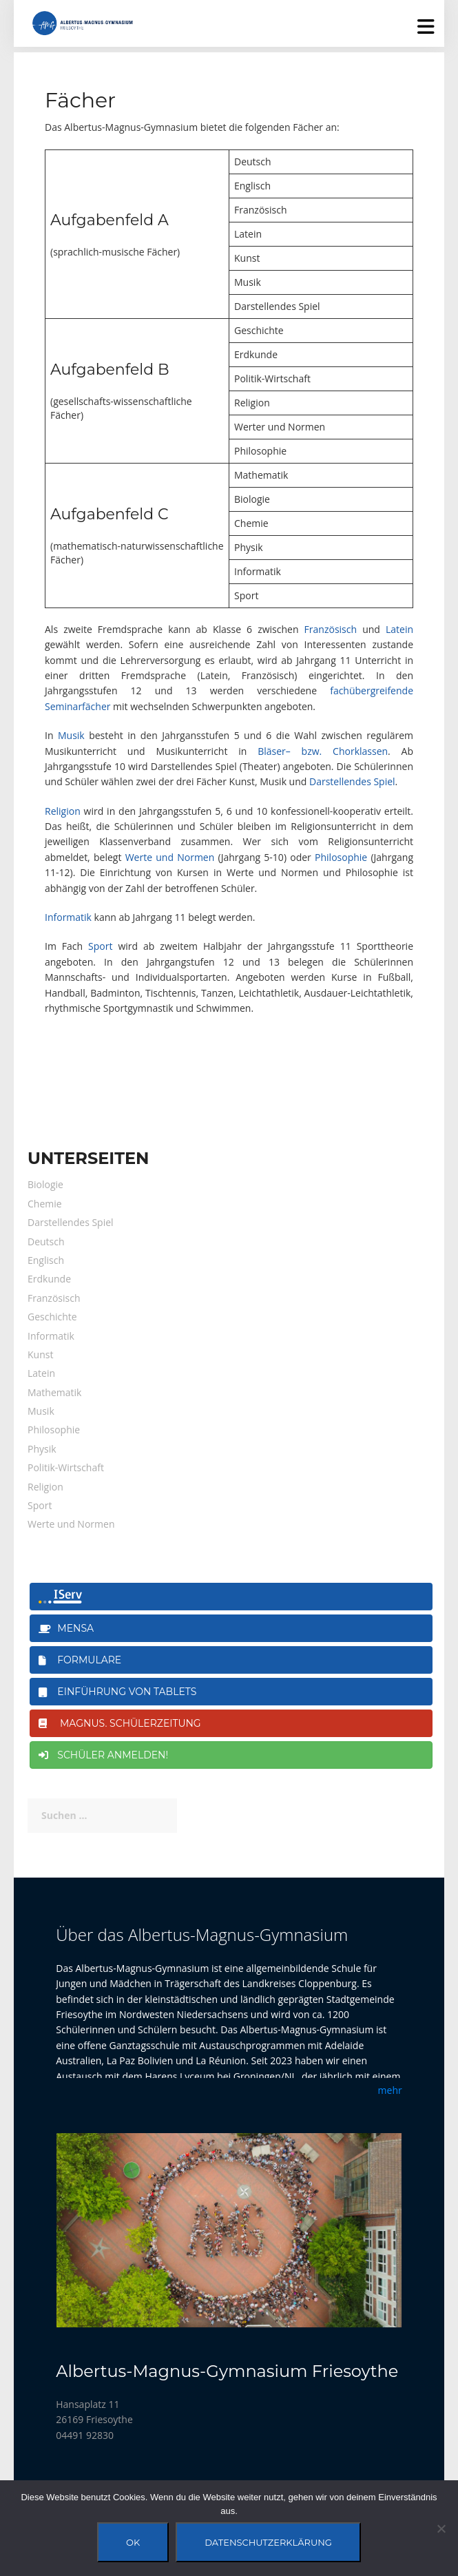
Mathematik (54, 1392)
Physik (42, 1448)
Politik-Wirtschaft (66, 1467)
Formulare (80, 1660)
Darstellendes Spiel (352, 781)
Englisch (46, 1260)
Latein (399, 629)
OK (133, 2542)
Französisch (330, 629)
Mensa (66, 1628)
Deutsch (46, 1241)
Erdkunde (49, 1278)
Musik (71, 735)
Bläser (272, 751)
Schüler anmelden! (103, 1755)
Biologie (45, 1184)
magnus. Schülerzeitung (120, 1723)
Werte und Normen (170, 857)
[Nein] (441, 2528)
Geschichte (52, 1316)
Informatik (68, 917)
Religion (63, 811)
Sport (100, 946)
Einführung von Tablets (117, 1691)
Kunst (40, 1354)
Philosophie (341, 857)
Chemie (45, 1203)
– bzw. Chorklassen (337, 751)
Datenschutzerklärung (268, 2542)
